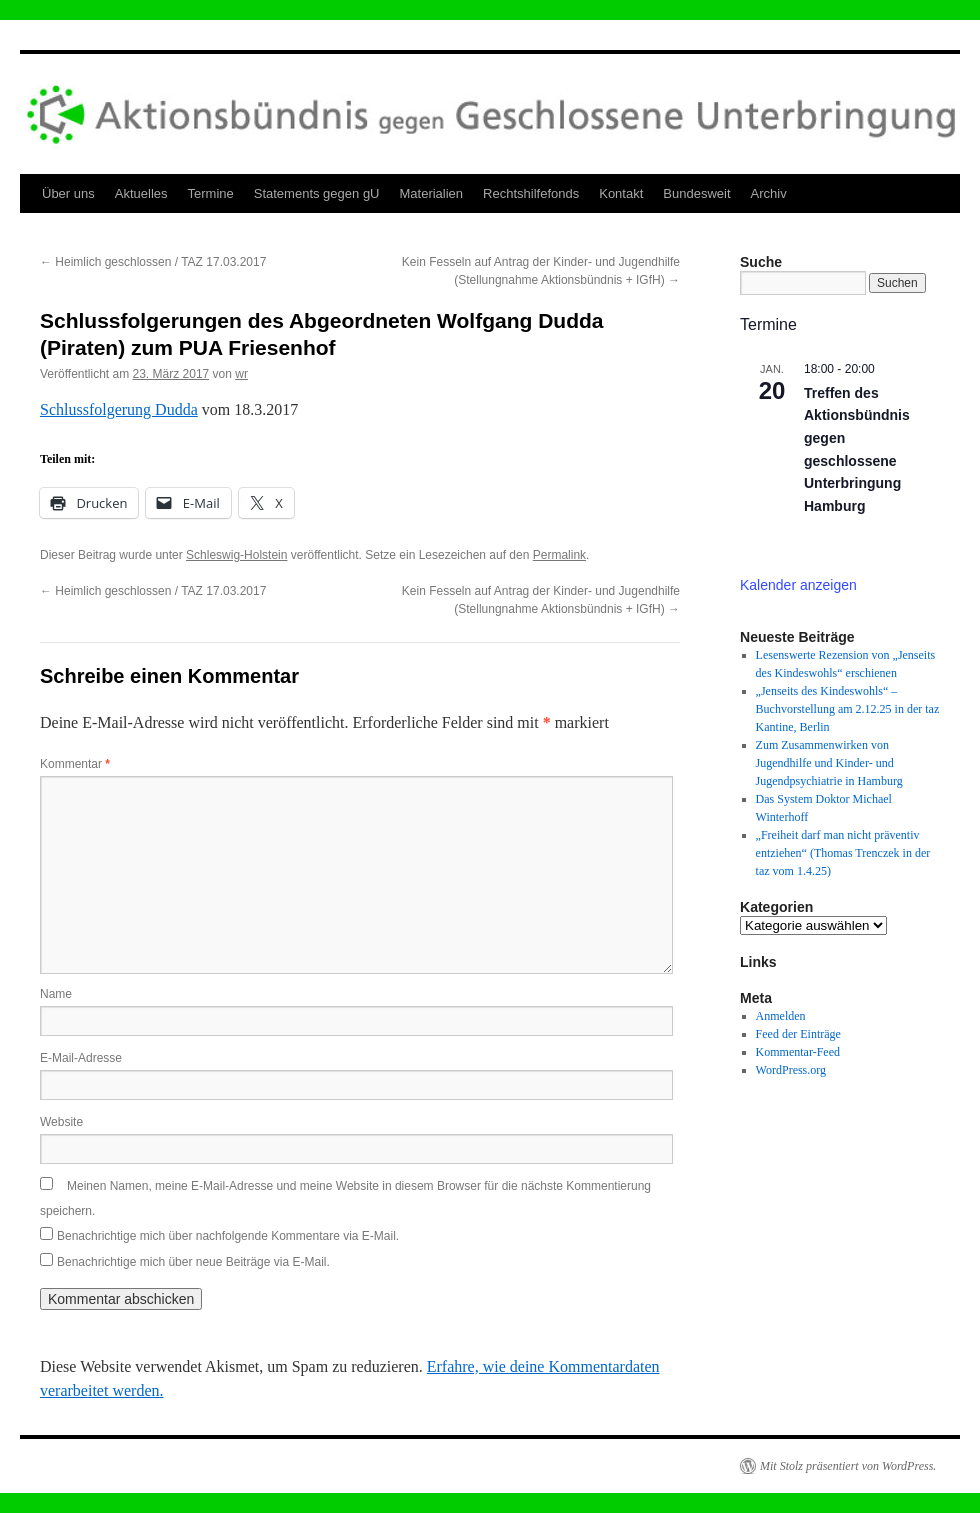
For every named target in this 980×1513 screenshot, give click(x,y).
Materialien (432, 193)
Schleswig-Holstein (236, 555)
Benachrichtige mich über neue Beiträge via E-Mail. (193, 1262)
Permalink (559, 555)
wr (241, 374)
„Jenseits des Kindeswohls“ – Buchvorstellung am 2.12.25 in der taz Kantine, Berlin (848, 709)
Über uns (68, 193)
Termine (211, 193)
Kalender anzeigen (798, 585)
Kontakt (621, 193)
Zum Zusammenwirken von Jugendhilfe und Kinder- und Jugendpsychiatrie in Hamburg (829, 763)
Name (56, 994)
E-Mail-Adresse (81, 1058)
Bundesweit (696, 193)
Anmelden (781, 1016)
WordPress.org (791, 1070)
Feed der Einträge (798, 1034)
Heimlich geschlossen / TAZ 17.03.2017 (153, 262)
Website (61, 1122)
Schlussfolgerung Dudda (119, 409)
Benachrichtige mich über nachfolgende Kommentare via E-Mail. (228, 1236)
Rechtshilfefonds (531, 193)
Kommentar (75, 764)
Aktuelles (141, 193)
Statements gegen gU (317, 193)
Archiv (769, 193)
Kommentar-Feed (798, 1052)
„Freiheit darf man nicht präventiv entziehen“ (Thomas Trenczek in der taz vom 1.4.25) (843, 853)
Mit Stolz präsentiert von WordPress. (848, 1466)
